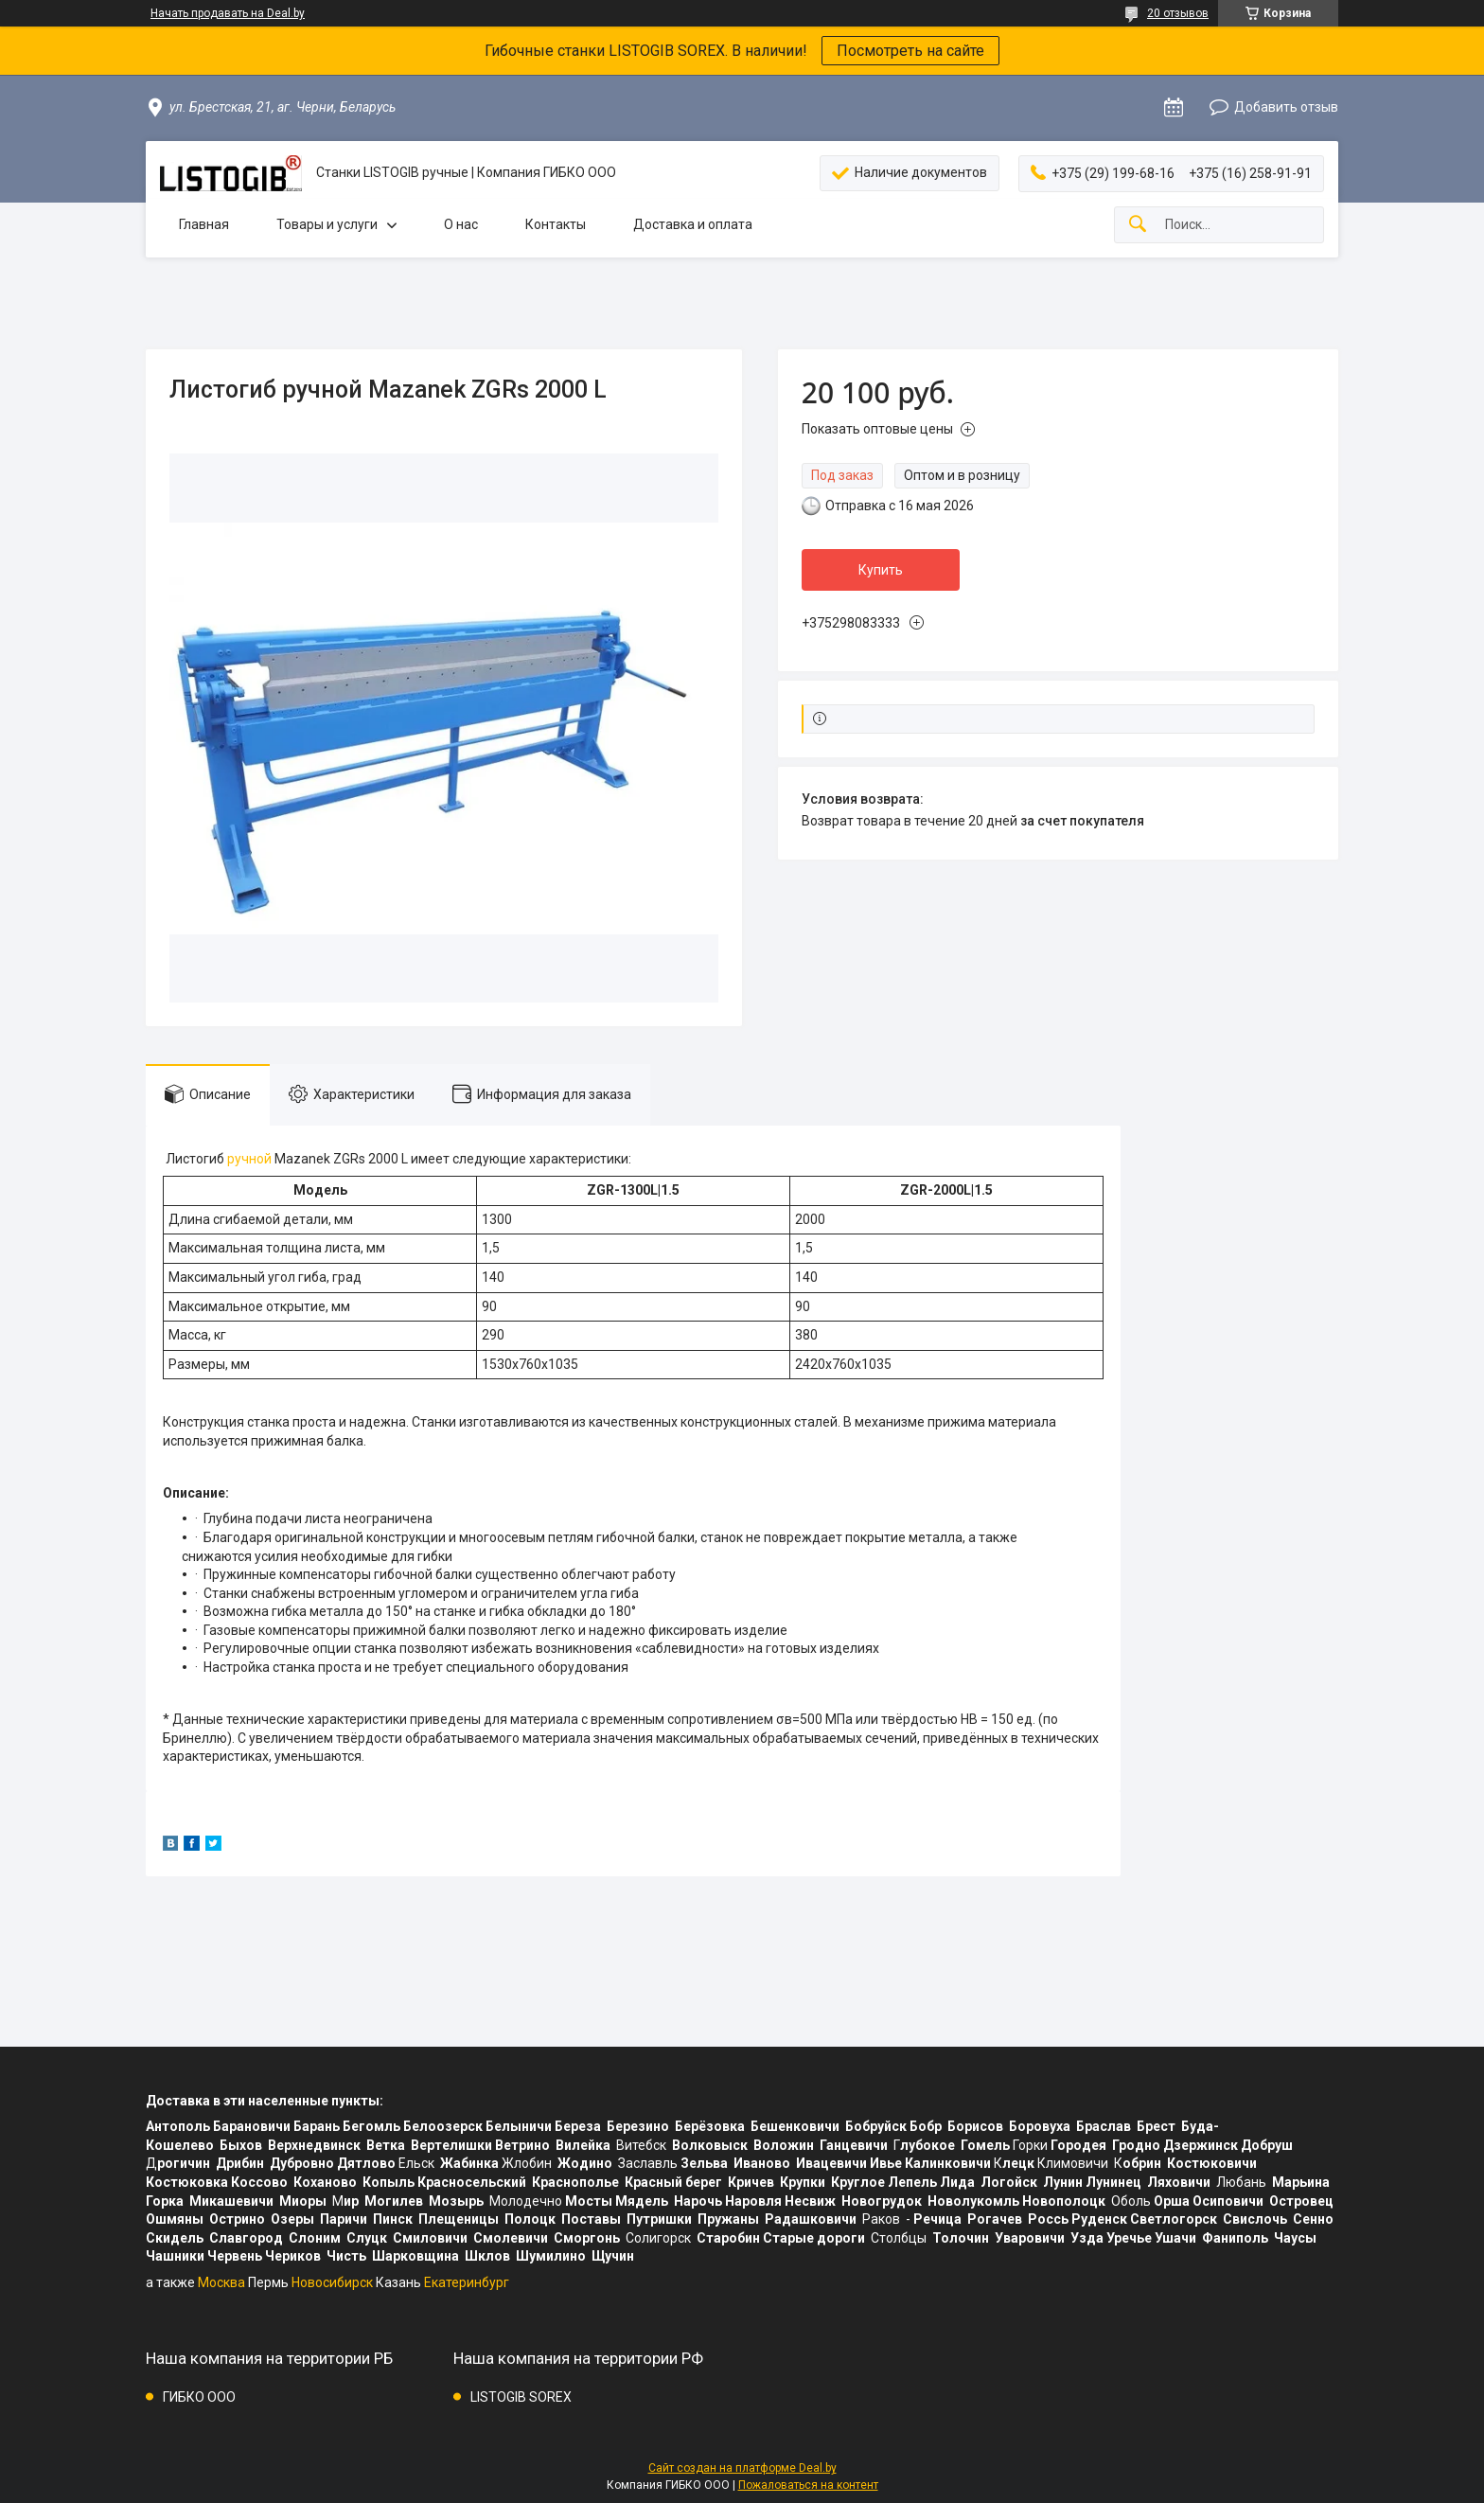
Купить (880, 569)
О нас (461, 224)
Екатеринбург (466, 2282)
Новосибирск (332, 2282)
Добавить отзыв (1286, 107)
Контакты (555, 224)
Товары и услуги (327, 224)
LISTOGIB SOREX (521, 2397)
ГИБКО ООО (199, 2397)
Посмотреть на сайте (910, 51)
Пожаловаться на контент (808, 2485)
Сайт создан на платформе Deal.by (742, 2468)
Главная (204, 224)
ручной (249, 1158)
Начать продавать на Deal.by (227, 13)
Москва (221, 2282)
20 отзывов (1178, 13)
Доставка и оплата (692, 224)
